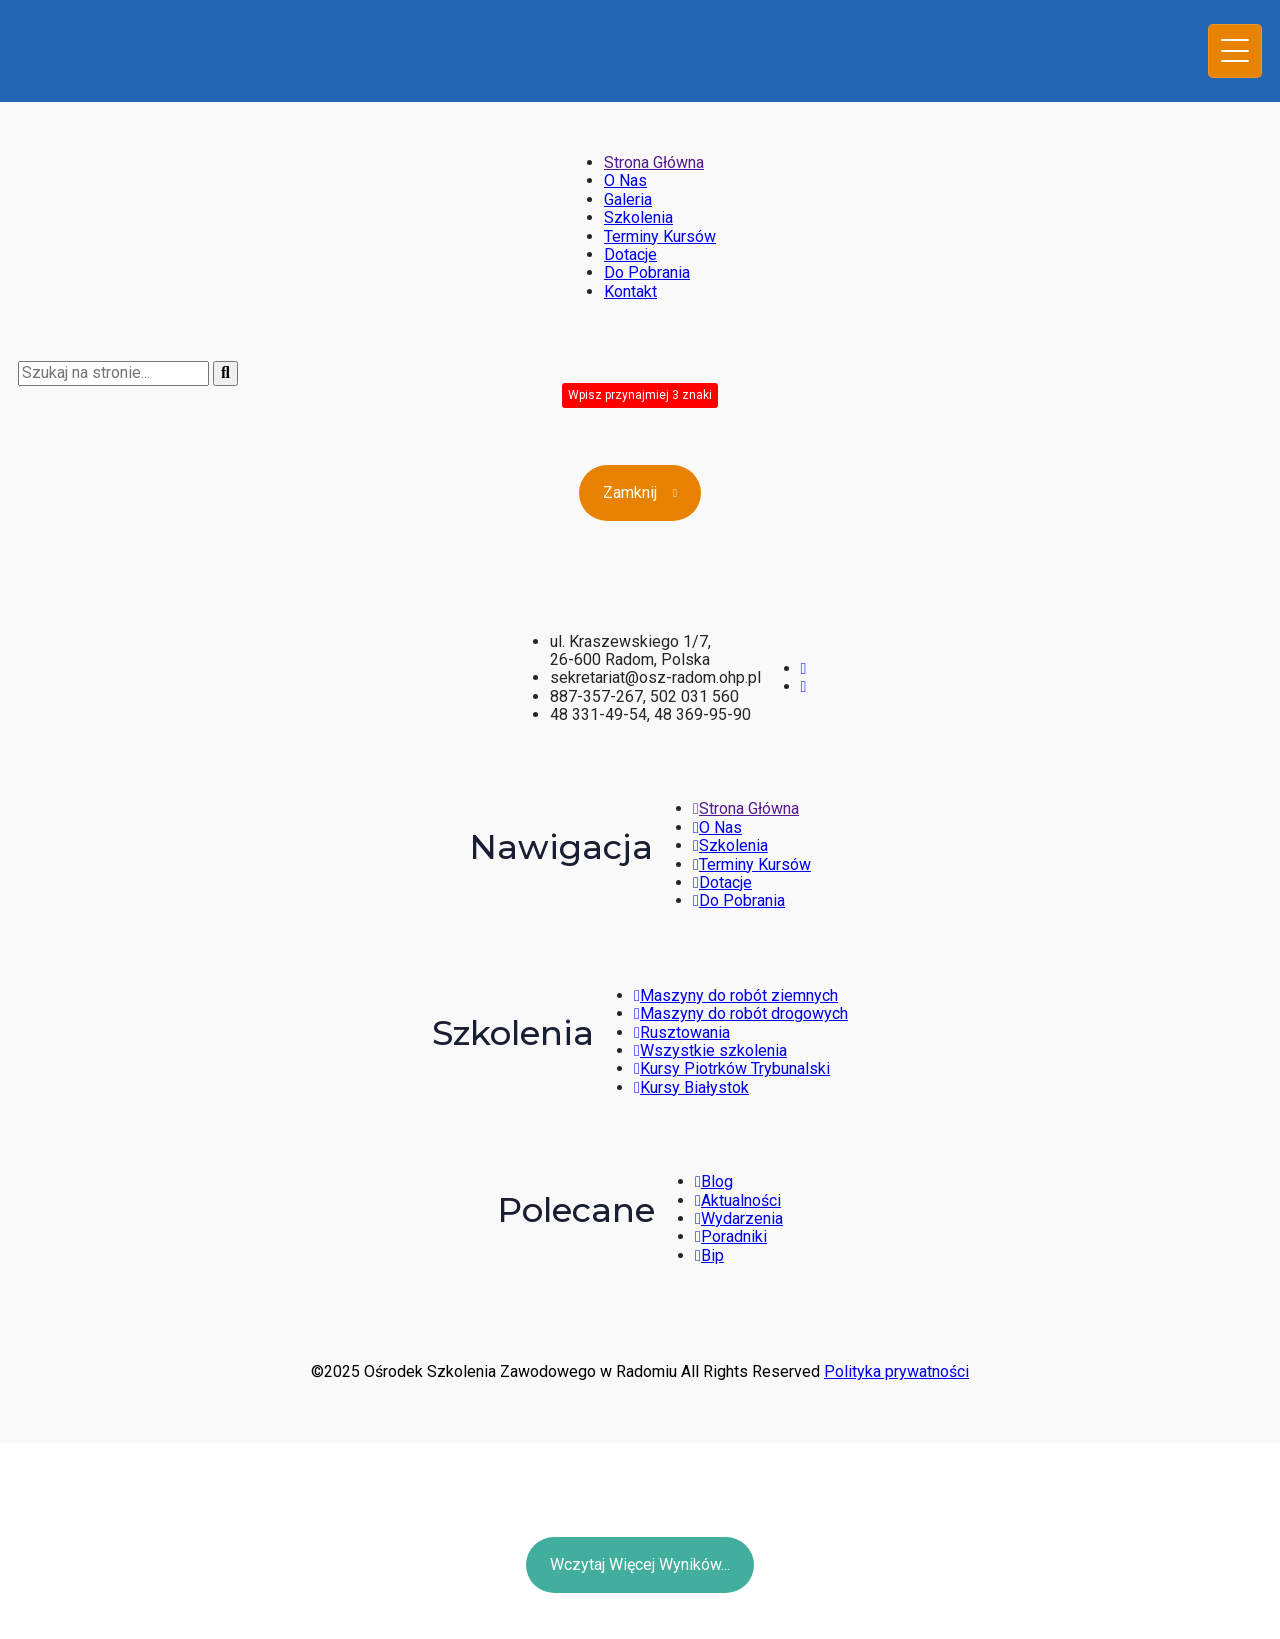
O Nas (625, 180)
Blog (714, 1181)
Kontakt (630, 291)
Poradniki (731, 1236)
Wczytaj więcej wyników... (640, 1564)
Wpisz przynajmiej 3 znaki (640, 395)
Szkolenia (638, 217)
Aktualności (738, 1200)
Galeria (628, 199)
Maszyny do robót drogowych (741, 1013)
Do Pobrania (647, 272)
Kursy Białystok (691, 1087)
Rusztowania (682, 1032)
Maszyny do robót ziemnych (736, 995)
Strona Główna (654, 162)
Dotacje (630, 254)
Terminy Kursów (660, 236)
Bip (709, 1255)
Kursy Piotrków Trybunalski (732, 1068)
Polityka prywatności (896, 1371)
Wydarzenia (739, 1218)
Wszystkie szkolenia (710, 1050)
